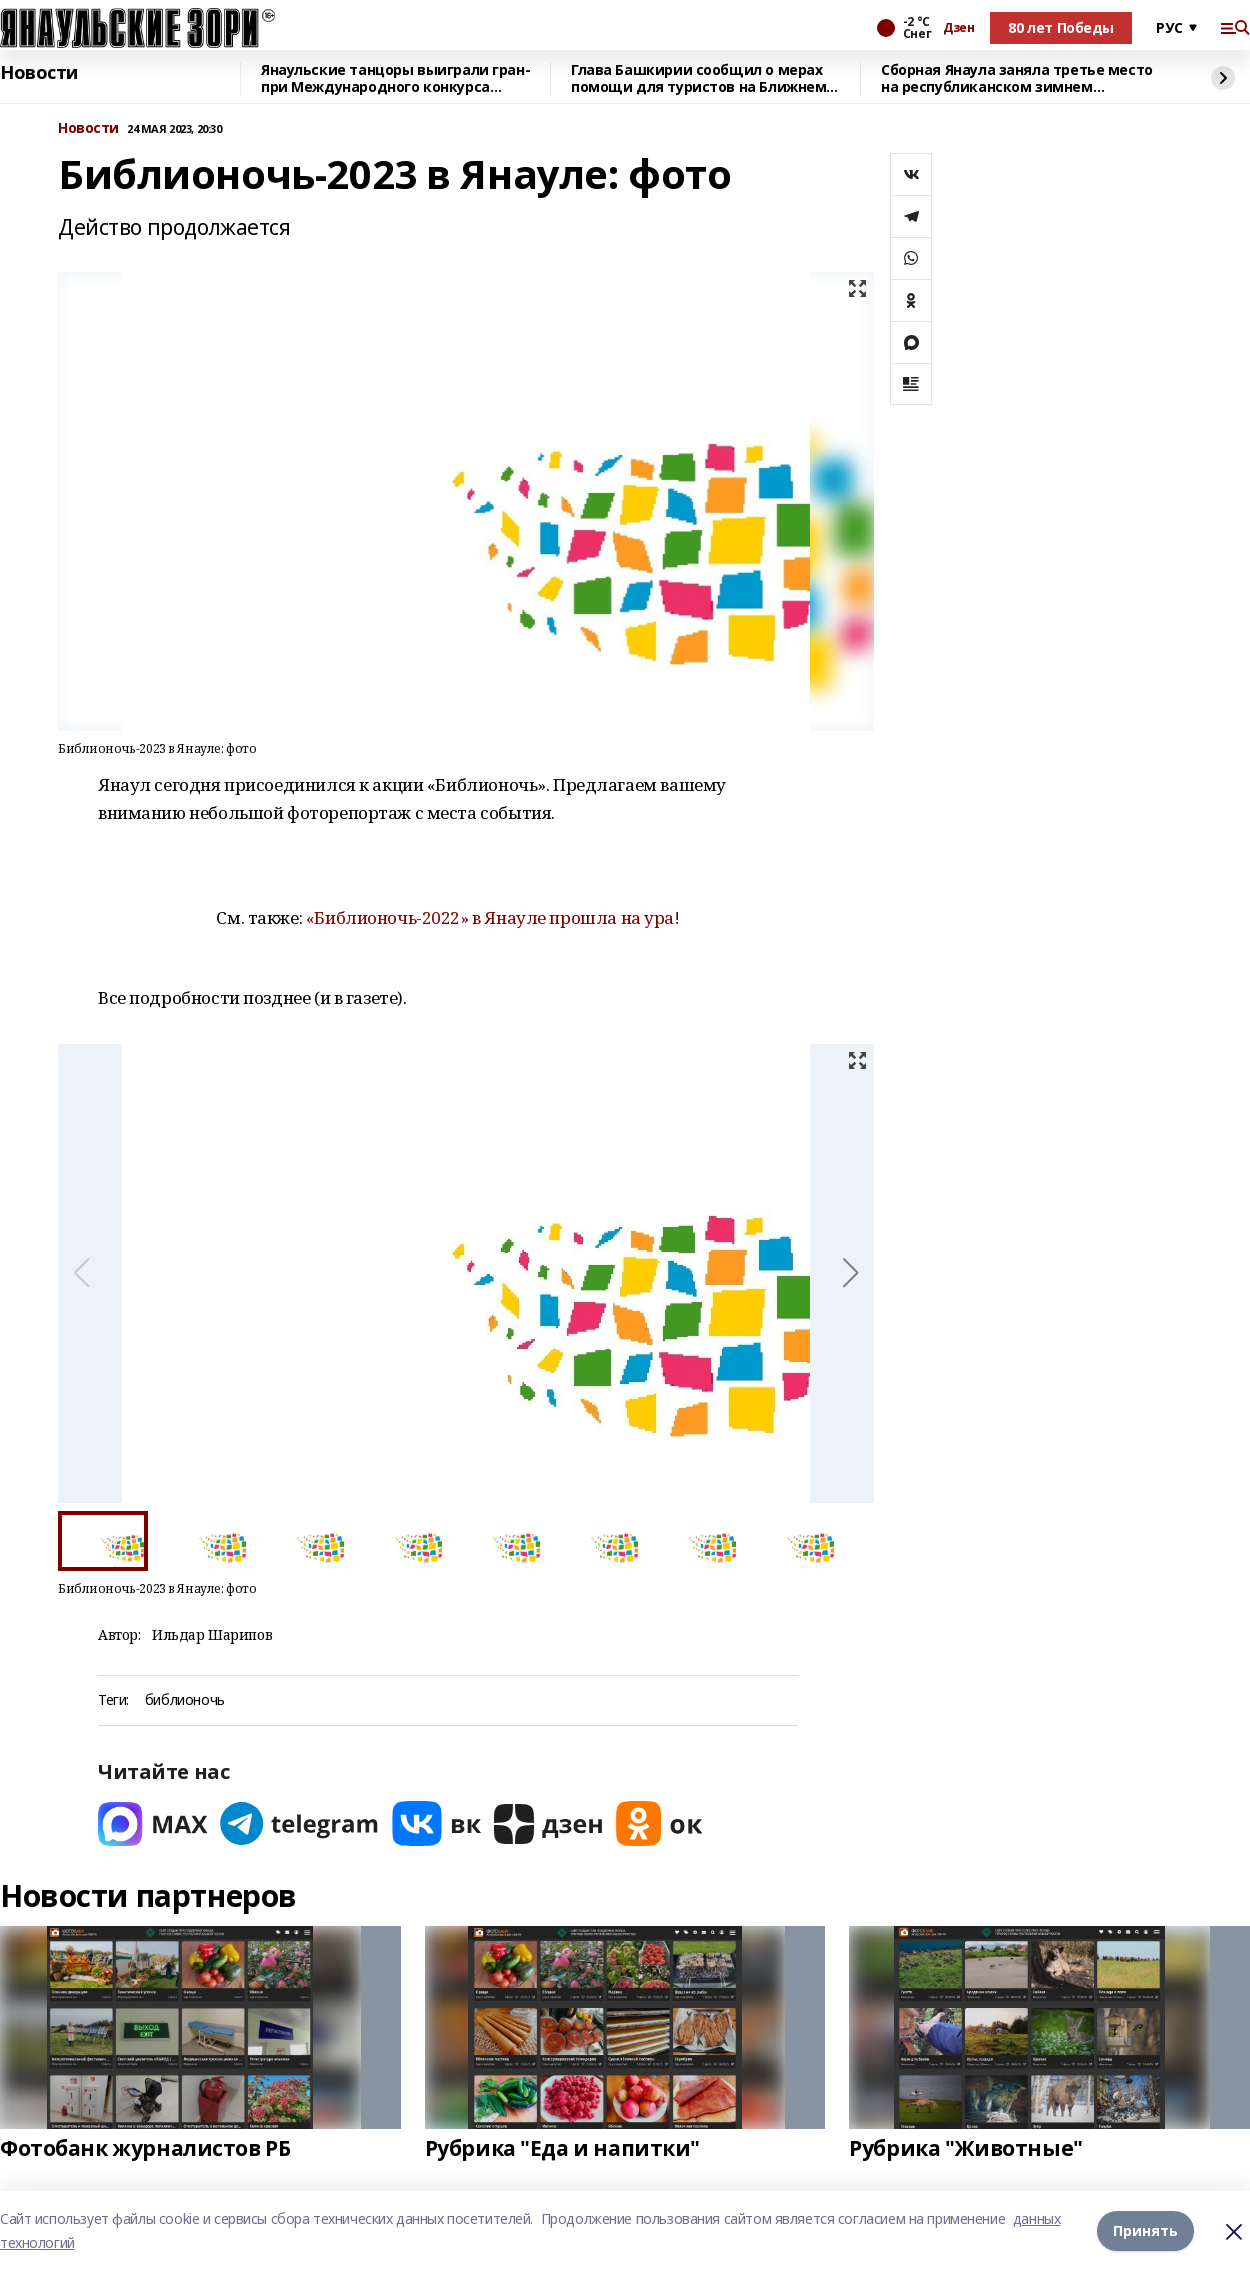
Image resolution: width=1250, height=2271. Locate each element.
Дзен (958, 28)
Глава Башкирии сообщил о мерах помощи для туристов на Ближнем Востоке (698, 78)
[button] (850, 1273)
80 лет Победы (1061, 27)
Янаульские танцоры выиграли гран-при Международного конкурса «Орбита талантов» (395, 78)
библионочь (185, 1700)
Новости (39, 73)
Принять (1145, 2230)
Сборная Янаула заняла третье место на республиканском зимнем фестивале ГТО (1017, 78)
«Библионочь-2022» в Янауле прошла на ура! (493, 917)
